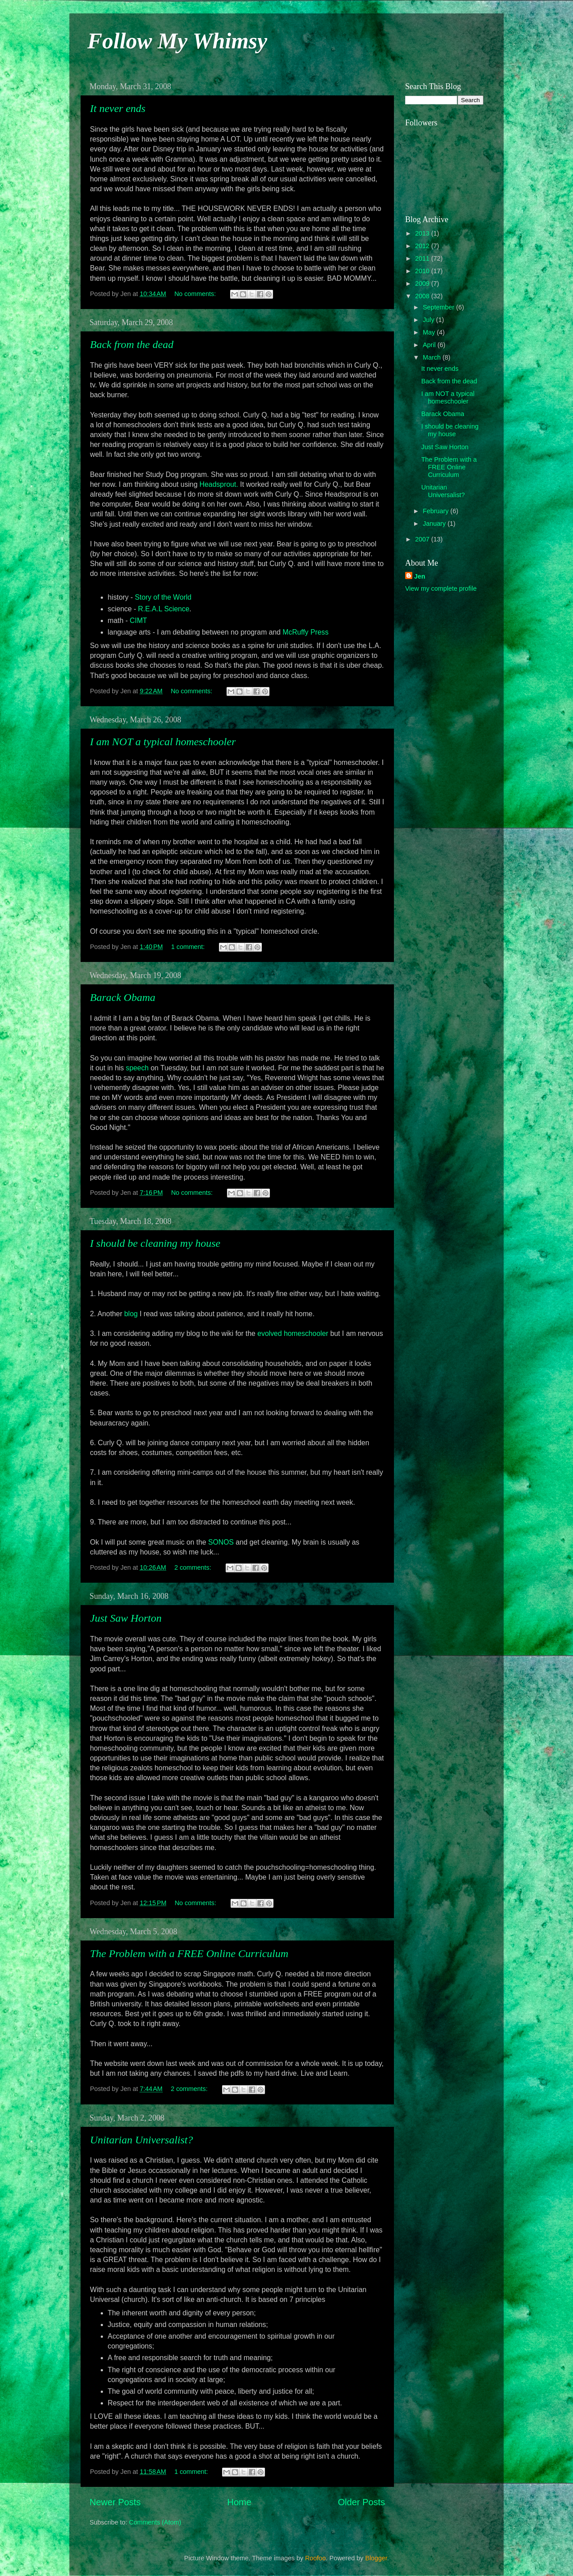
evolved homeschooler (292, 1333)
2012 (423, 245)
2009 (423, 283)
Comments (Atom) (155, 2522)
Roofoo (315, 2558)
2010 (423, 271)
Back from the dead (131, 344)
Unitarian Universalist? (141, 2140)
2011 (423, 258)
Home (239, 2502)
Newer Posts (115, 2502)
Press (305, 632)
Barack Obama (122, 997)
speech (137, 1068)
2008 (423, 296)
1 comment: (188, 946)
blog (131, 1314)
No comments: (196, 293)
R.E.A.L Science (163, 609)
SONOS (221, 1542)
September (439, 307)
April (430, 344)
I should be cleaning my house (155, 1243)
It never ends (117, 108)
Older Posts (361, 2502)
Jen (419, 576)
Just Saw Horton (126, 1618)
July (429, 319)
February (437, 511)
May (430, 332)
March (433, 357)
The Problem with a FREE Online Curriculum (189, 1953)
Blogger (376, 2558)
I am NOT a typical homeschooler (163, 741)
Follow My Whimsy (177, 40)
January (435, 523)
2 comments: (193, 1567)
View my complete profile (441, 588)
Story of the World (163, 597)
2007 (423, 539)
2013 (423, 233)
